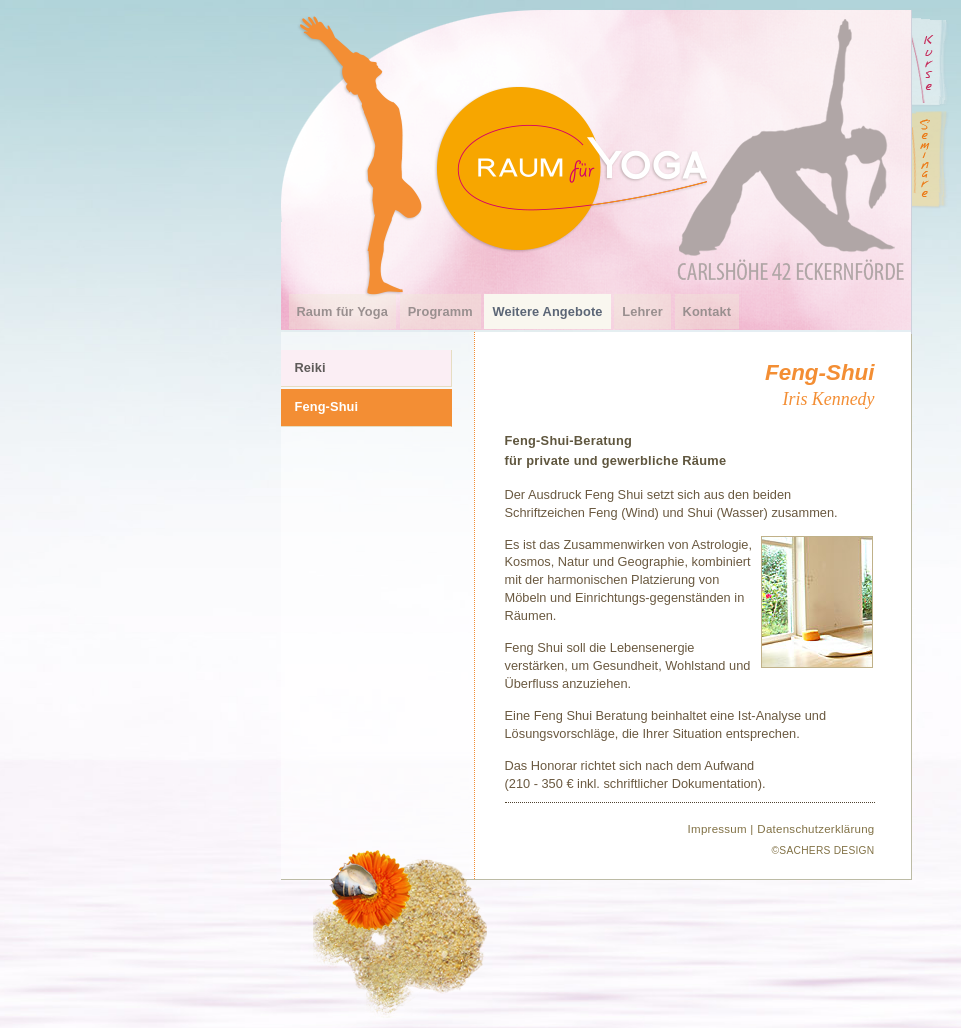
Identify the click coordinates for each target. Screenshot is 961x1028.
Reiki (310, 367)
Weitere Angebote (547, 311)
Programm (440, 311)
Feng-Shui (327, 406)
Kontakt (707, 311)
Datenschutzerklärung (815, 829)
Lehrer (642, 311)
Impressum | (721, 829)
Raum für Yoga (343, 311)
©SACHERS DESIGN (823, 850)
